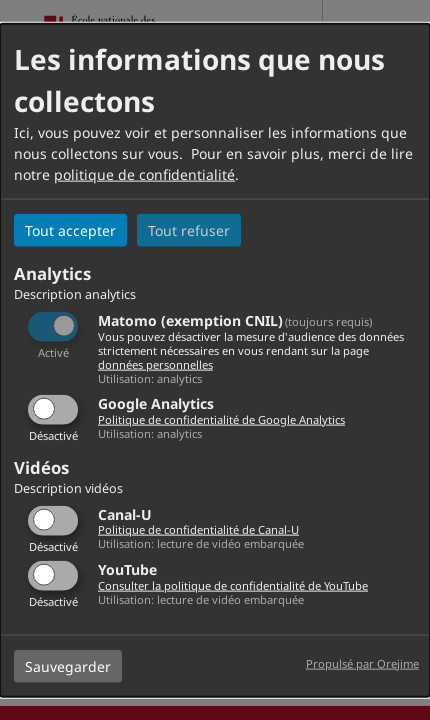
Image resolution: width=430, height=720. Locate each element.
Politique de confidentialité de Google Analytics (221, 419)
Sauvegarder (68, 665)
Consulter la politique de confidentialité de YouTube (233, 584)
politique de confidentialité (144, 174)
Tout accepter (70, 230)
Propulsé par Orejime (362, 662)
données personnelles (155, 363)
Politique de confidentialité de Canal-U (198, 529)
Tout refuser (189, 230)
